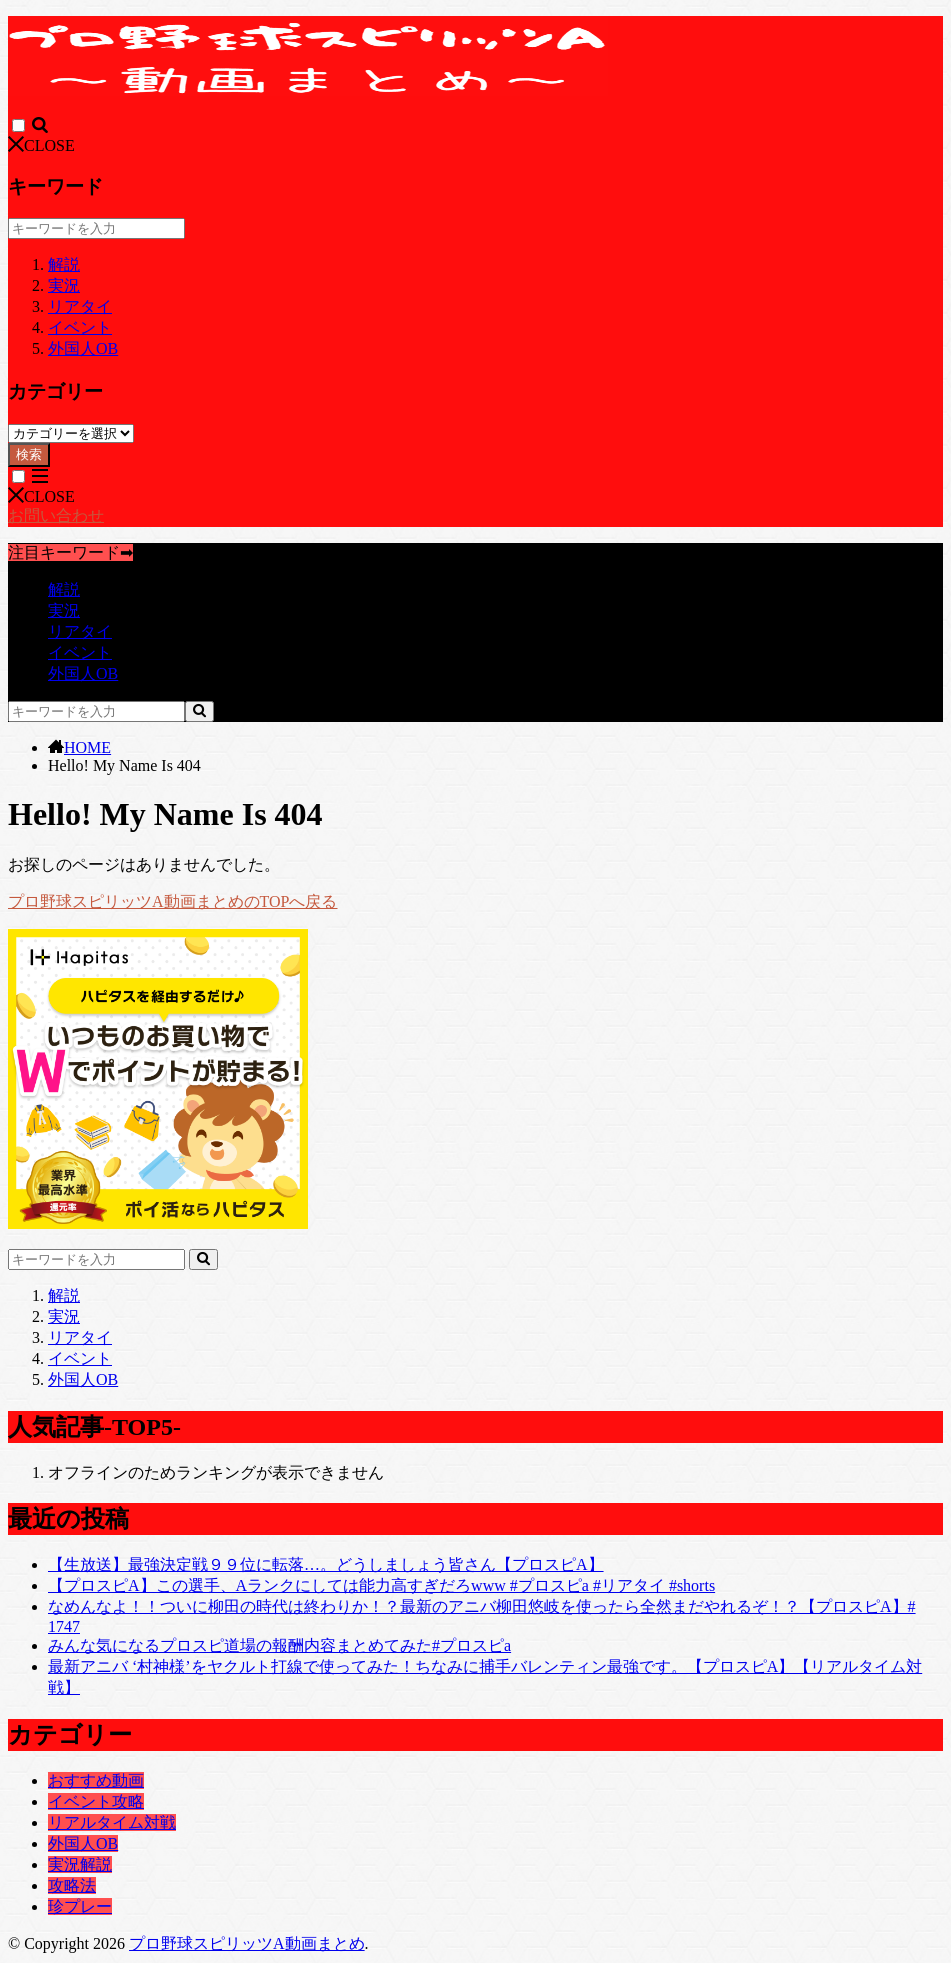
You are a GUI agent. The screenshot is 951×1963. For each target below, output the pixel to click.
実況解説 (80, 1864)
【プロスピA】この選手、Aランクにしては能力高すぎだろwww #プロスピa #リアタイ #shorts (381, 1585)
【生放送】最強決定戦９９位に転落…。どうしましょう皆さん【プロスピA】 (326, 1564)
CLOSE (41, 145)
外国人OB (83, 348)
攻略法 (72, 1885)
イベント (80, 327)
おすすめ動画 (96, 1780)
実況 (64, 285)
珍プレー (80, 1906)
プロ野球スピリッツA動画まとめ (247, 1943)
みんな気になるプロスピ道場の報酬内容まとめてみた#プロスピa (279, 1645)
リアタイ (80, 306)
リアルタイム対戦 (112, 1822)
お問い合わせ (56, 515)
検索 (29, 454)
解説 (64, 264)
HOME (87, 747)
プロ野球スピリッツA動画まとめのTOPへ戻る (173, 901)
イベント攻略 (96, 1801)
